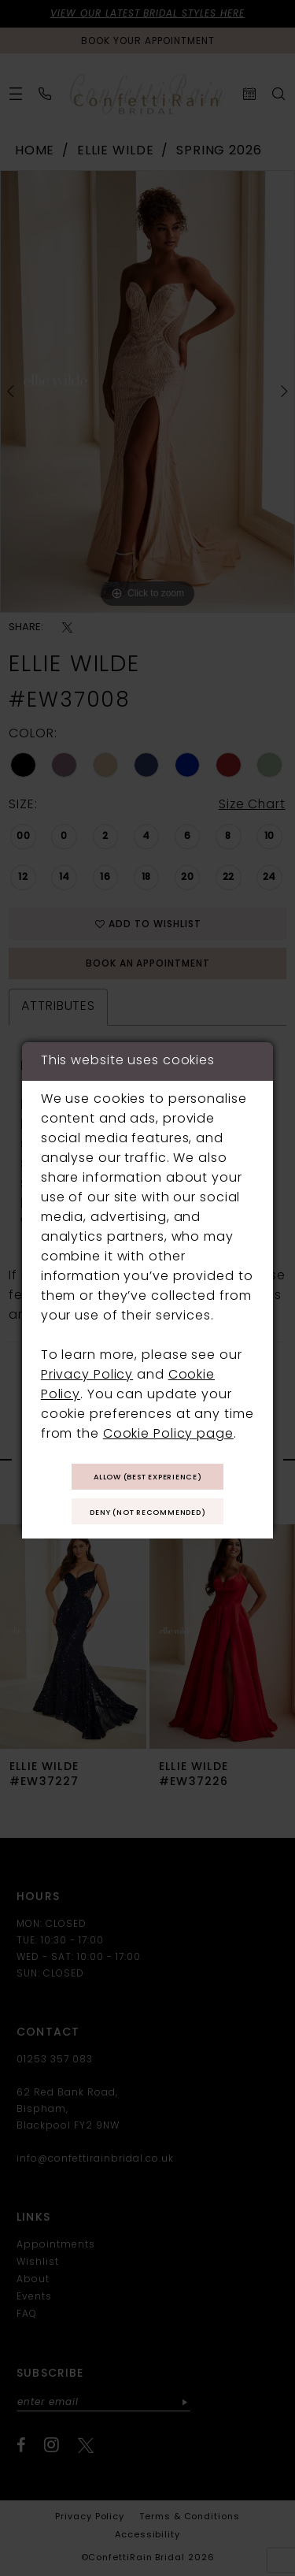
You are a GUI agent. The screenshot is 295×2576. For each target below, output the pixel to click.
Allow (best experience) (148, 1477)
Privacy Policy (87, 1375)
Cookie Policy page (168, 1434)
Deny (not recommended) (148, 1512)
